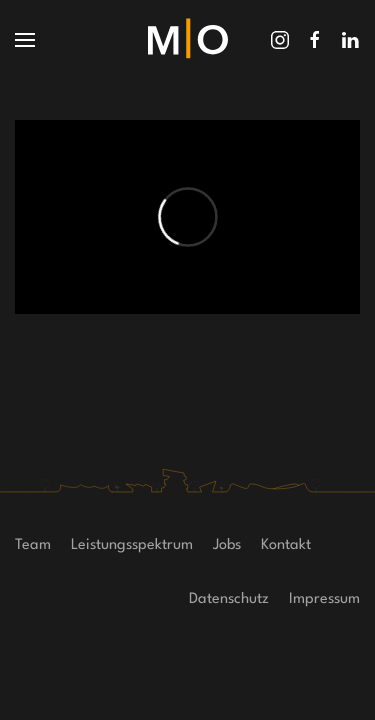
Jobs (227, 545)
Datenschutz (229, 599)
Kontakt (286, 545)
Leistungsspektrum (132, 545)
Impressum (324, 599)
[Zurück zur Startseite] (188, 40)
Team (33, 545)
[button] (25, 40)
